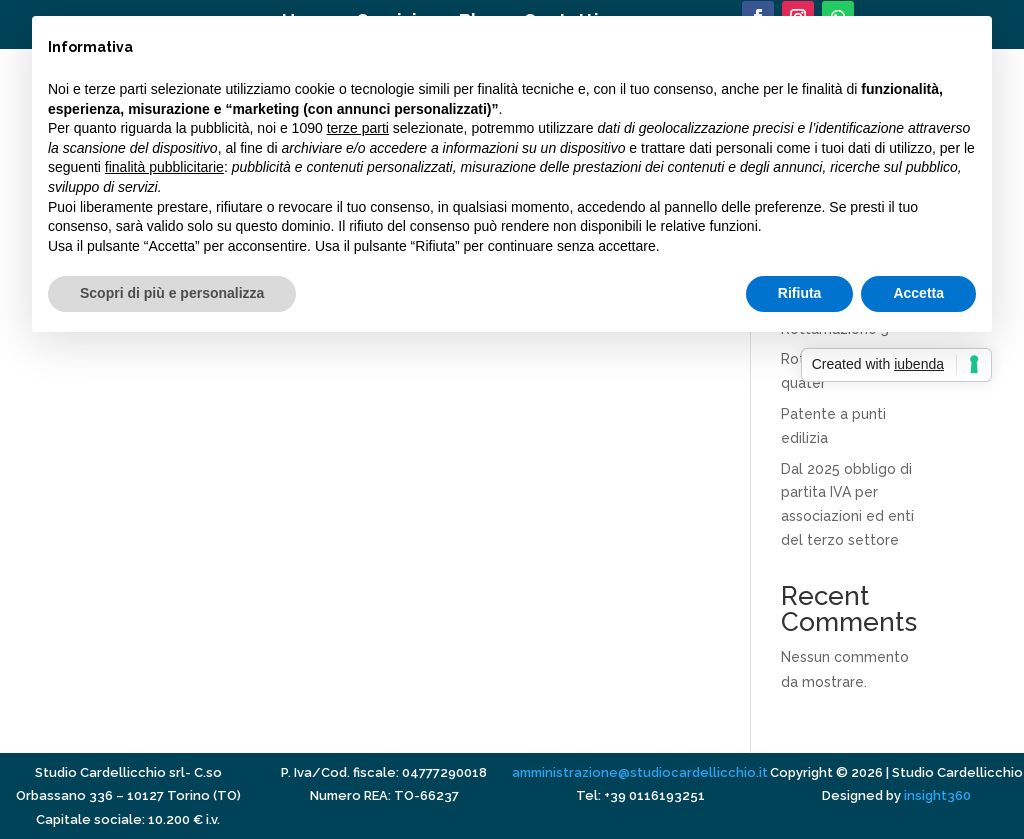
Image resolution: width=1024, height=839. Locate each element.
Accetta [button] (918, 293)
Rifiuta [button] (800, 293)
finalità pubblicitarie (164, 167)
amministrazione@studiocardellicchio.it (640, 772)
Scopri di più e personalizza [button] (172, 293)
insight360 (937, 795)
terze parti (358, 128)
